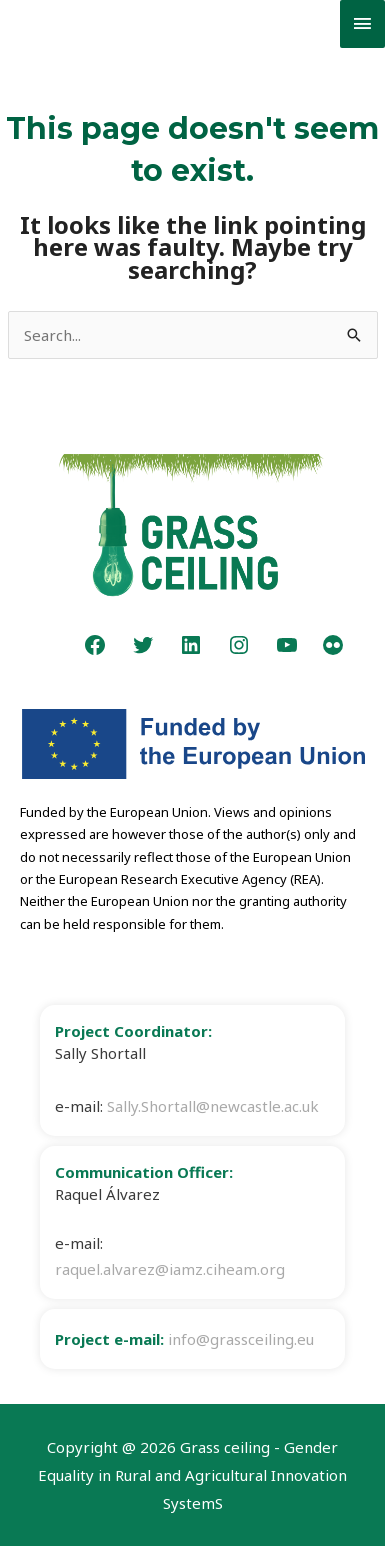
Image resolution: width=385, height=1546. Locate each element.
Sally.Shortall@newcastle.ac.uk (213, 1106)
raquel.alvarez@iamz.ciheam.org (170, 1269)
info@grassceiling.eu (241, 1339)
